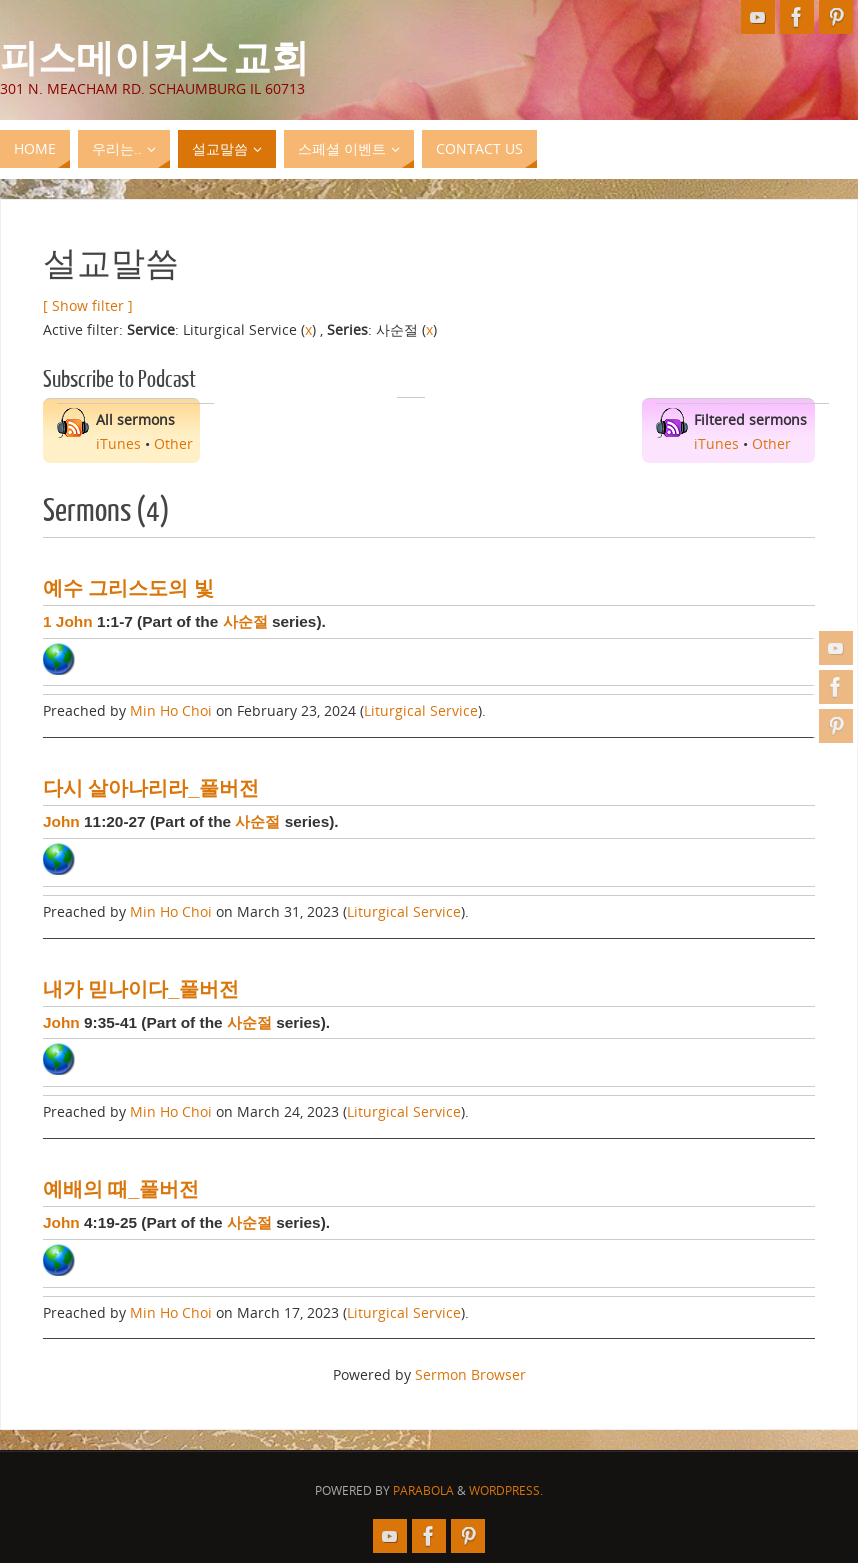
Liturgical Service (421, 710)
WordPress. (506, 1490)
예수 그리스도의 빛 (128, 588)
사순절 (245, 621)
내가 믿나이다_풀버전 (141, 989)
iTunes (118, 443)
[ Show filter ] (88, 305)
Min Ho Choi (171, 710)
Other (173, 443)
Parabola (423, 1490)
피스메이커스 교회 (154, 56)
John (61, 821)
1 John (68, 621)
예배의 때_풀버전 (121, 1189)
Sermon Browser (470, 1374)
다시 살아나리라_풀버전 (151, 788)
